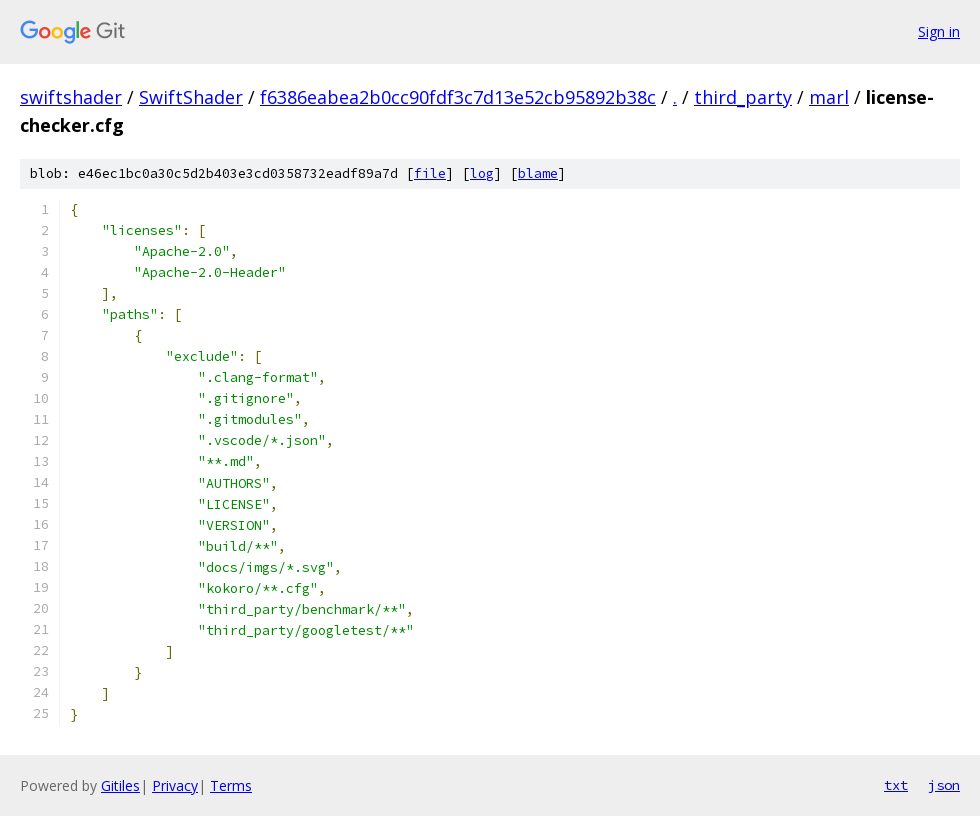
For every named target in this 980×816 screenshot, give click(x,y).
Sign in (939, 31)
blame (538, 173)
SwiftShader (191, 97)
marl (829, 97)
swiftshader (71, 97)
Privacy (175, 785)
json (944, 785)
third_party (743, 97)
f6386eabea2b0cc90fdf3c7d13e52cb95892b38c (458, 97)
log (482, 173)
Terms (231, 785)
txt (896, 785)
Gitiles (120, 785)
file (430, 173)
